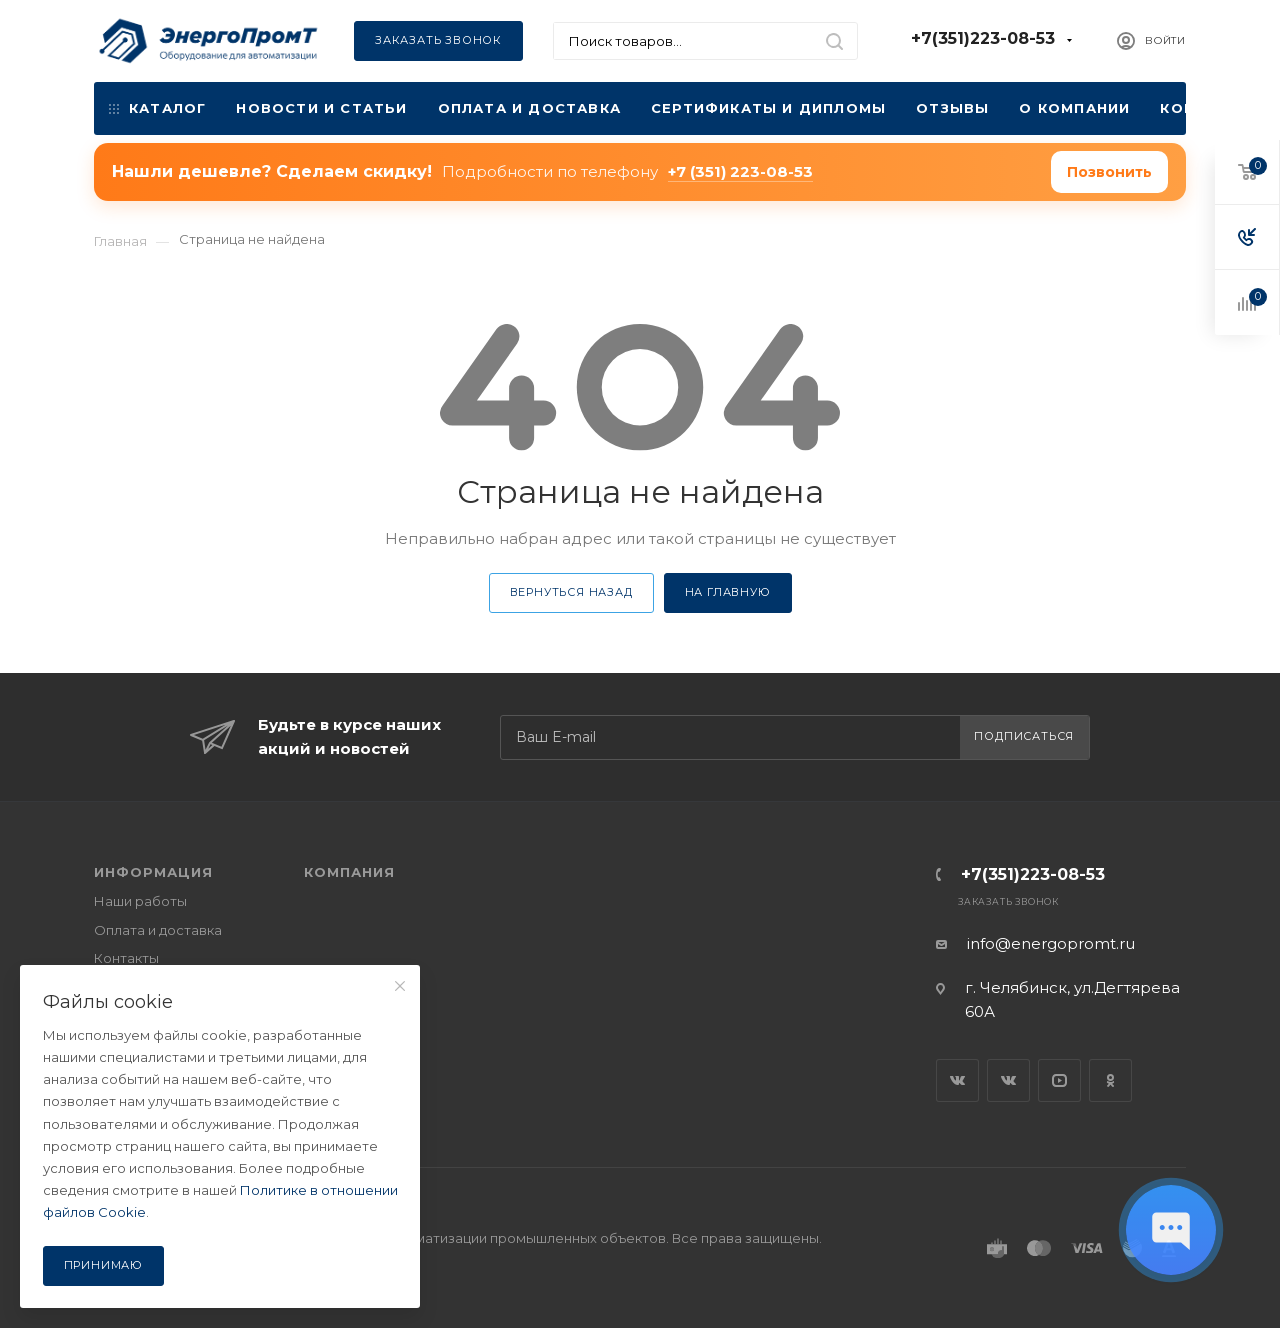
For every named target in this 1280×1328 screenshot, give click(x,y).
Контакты (1206, 108)
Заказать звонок (438, 40)
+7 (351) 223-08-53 (740, 171)
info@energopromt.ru (1051, 943)
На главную (728, 592)
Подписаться (1024, 736)
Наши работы (140, 901)
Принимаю (103, 1265)
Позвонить (1109, 172)
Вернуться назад (571, 592)
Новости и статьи (321, 108)
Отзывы (952, 108)
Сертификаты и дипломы (768, 108)
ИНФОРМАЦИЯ (153, 872)
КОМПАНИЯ (349, 872)
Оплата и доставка (529, 108)
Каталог (157, 108)
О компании (1074, 108)
